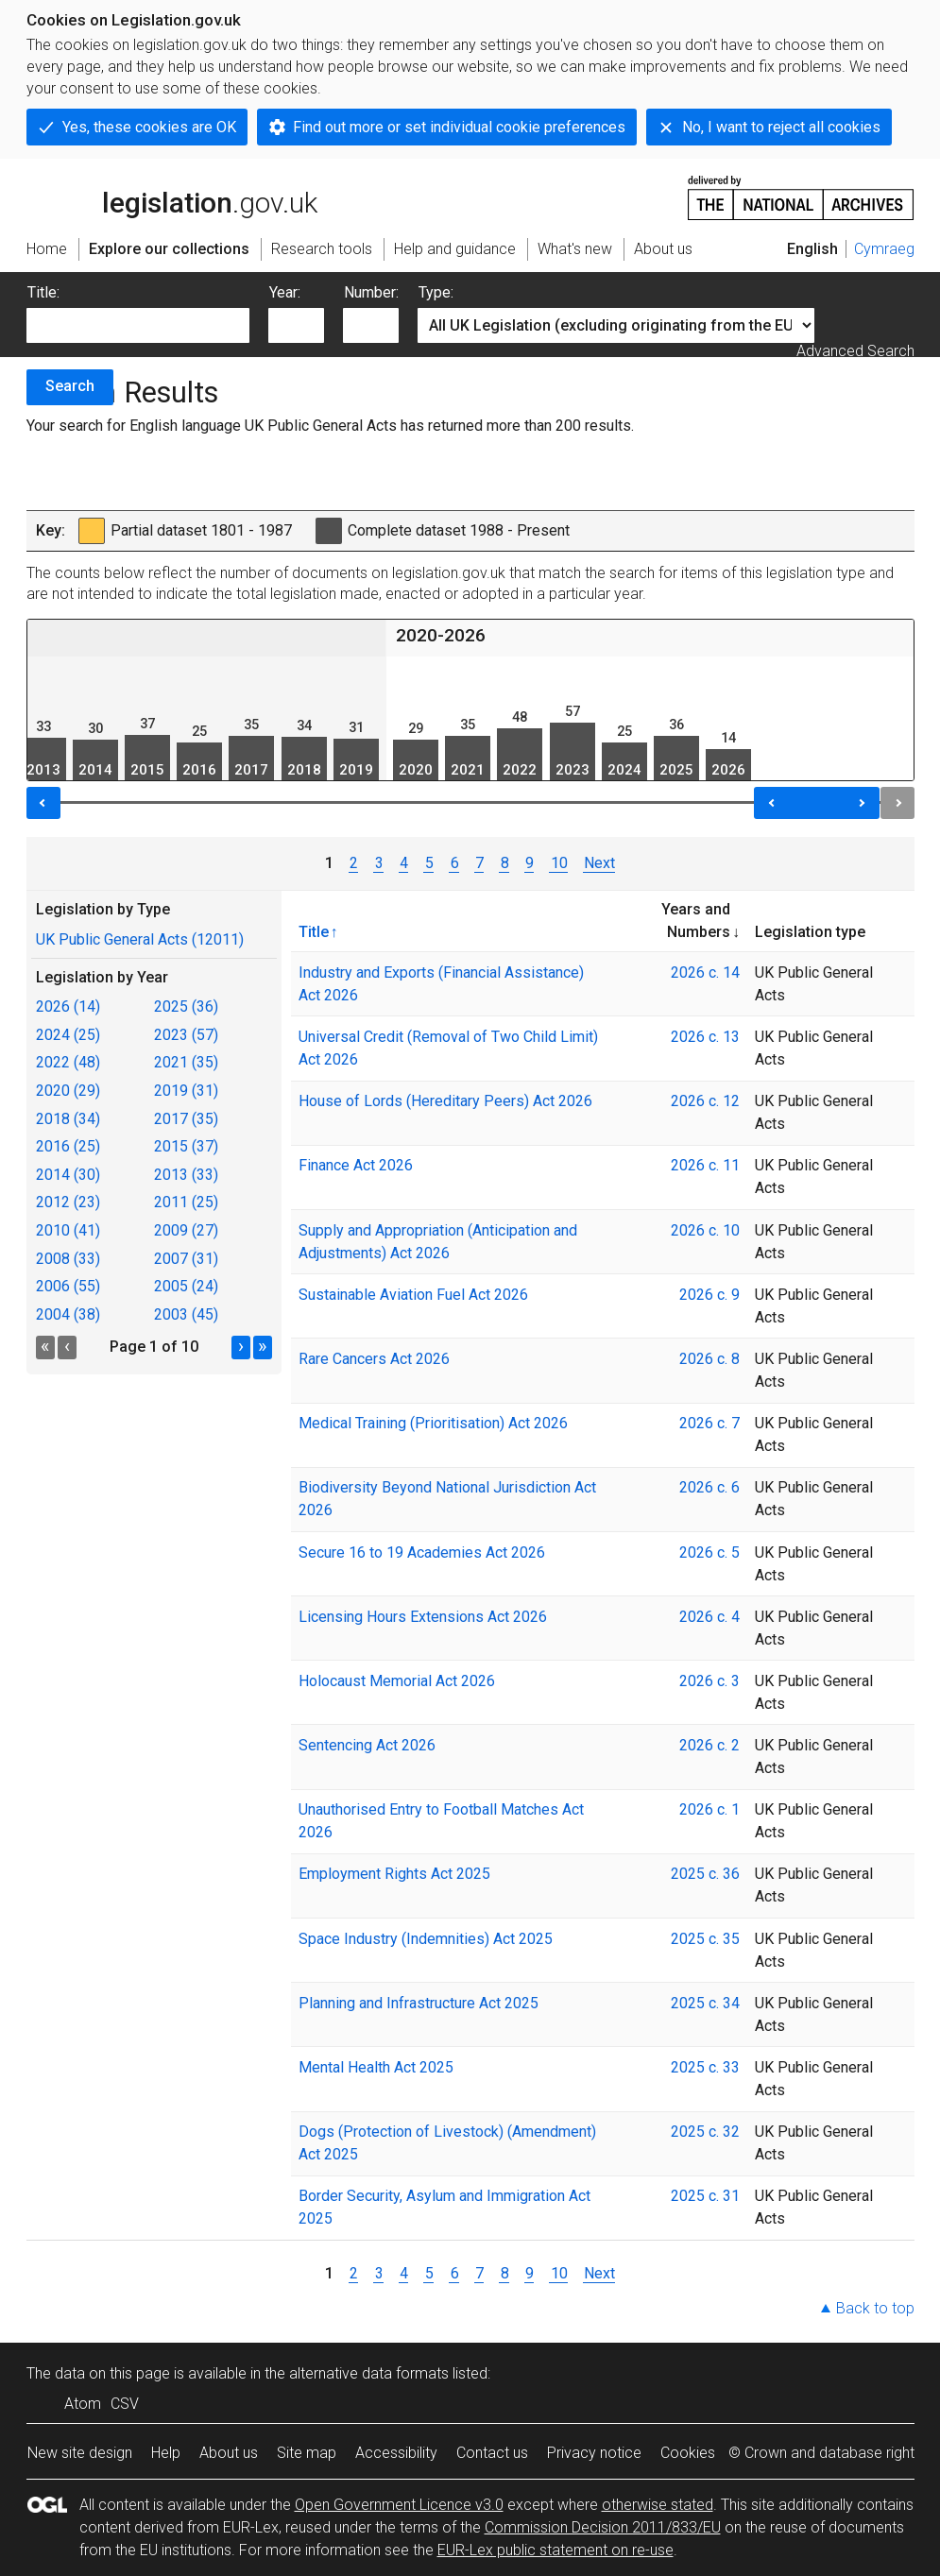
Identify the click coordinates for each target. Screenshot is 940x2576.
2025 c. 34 (705, 2003)
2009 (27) (186, 1230)
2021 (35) (186, 1062)
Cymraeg (884, 249)
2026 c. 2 (709, 1745)
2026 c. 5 (709, 1552)
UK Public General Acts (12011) (140, 939)
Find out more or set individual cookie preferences (459, 127)
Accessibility (396, 2453)
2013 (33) (186, 1175)
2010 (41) (68, 1230)
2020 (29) (68, 1091)
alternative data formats (369, 2373)
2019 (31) (186, 1091)
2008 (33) (68, 1259)
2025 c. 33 (705, 2067)
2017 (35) (186, 1119)
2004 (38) (68, 1314)
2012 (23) (68, 1202)
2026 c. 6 (709, 1487)
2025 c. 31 (705, 2196)
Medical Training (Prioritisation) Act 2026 (433, 1423)
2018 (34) (68, 1119)
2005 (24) (186, 1286)
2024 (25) (68, 1035)
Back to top (875, 2308)
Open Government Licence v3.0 (399, 2505)
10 (558, 863)
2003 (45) (186, 1314)
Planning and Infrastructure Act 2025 (418, 2003)
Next (599, 863)
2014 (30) (68, 1175)
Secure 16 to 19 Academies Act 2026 (422, 1552)
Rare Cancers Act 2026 (374, 1359)
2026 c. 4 (709, 1617)
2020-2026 (441, 635)
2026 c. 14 (705, 972)
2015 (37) (186, 1146)
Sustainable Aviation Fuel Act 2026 (413, 1295)
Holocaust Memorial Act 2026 (397, 1681)
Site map (306, 2453)
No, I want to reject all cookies (781, 127)
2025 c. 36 (705, 1874)
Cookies (687, 2453)
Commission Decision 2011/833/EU (603, 2527)
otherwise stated (657, 2505)
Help (165, 2453)
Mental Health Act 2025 (376, 2067)
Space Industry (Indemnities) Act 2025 (426, 1939)
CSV (125, 2404)
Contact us (492, 2453)
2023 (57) (186, 1035)
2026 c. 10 (705, 1230)
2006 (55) (68, 1286)
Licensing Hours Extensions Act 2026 (423, 1617)
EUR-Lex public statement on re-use (555, 2550)
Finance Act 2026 (356, 1165)
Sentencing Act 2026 (367, 1745)
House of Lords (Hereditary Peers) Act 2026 (445, 1101)
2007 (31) (186, 1259)
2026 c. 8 (709, 1359)
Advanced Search (855, 351)
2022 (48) (68, 1062)
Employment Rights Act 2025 (394, 1874)
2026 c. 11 (705, 1165)
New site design (79, 2453)
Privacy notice (594, 2453)
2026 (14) (68, 1006)
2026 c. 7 (709, 1423)
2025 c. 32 (705, 2132)
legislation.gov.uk (171, 196)
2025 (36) (186, 1006)
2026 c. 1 (709, 1809)
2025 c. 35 (705, 1939)
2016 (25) (68, 1146)
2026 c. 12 (705, 1101)
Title (314, 931)
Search (69, 386)
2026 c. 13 (705, 1037)
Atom (82, 2404)
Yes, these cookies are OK (149, 127)
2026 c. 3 (709, 1681)
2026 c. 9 (709, 1295)
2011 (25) (186, 1202)
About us (228, 2453)
